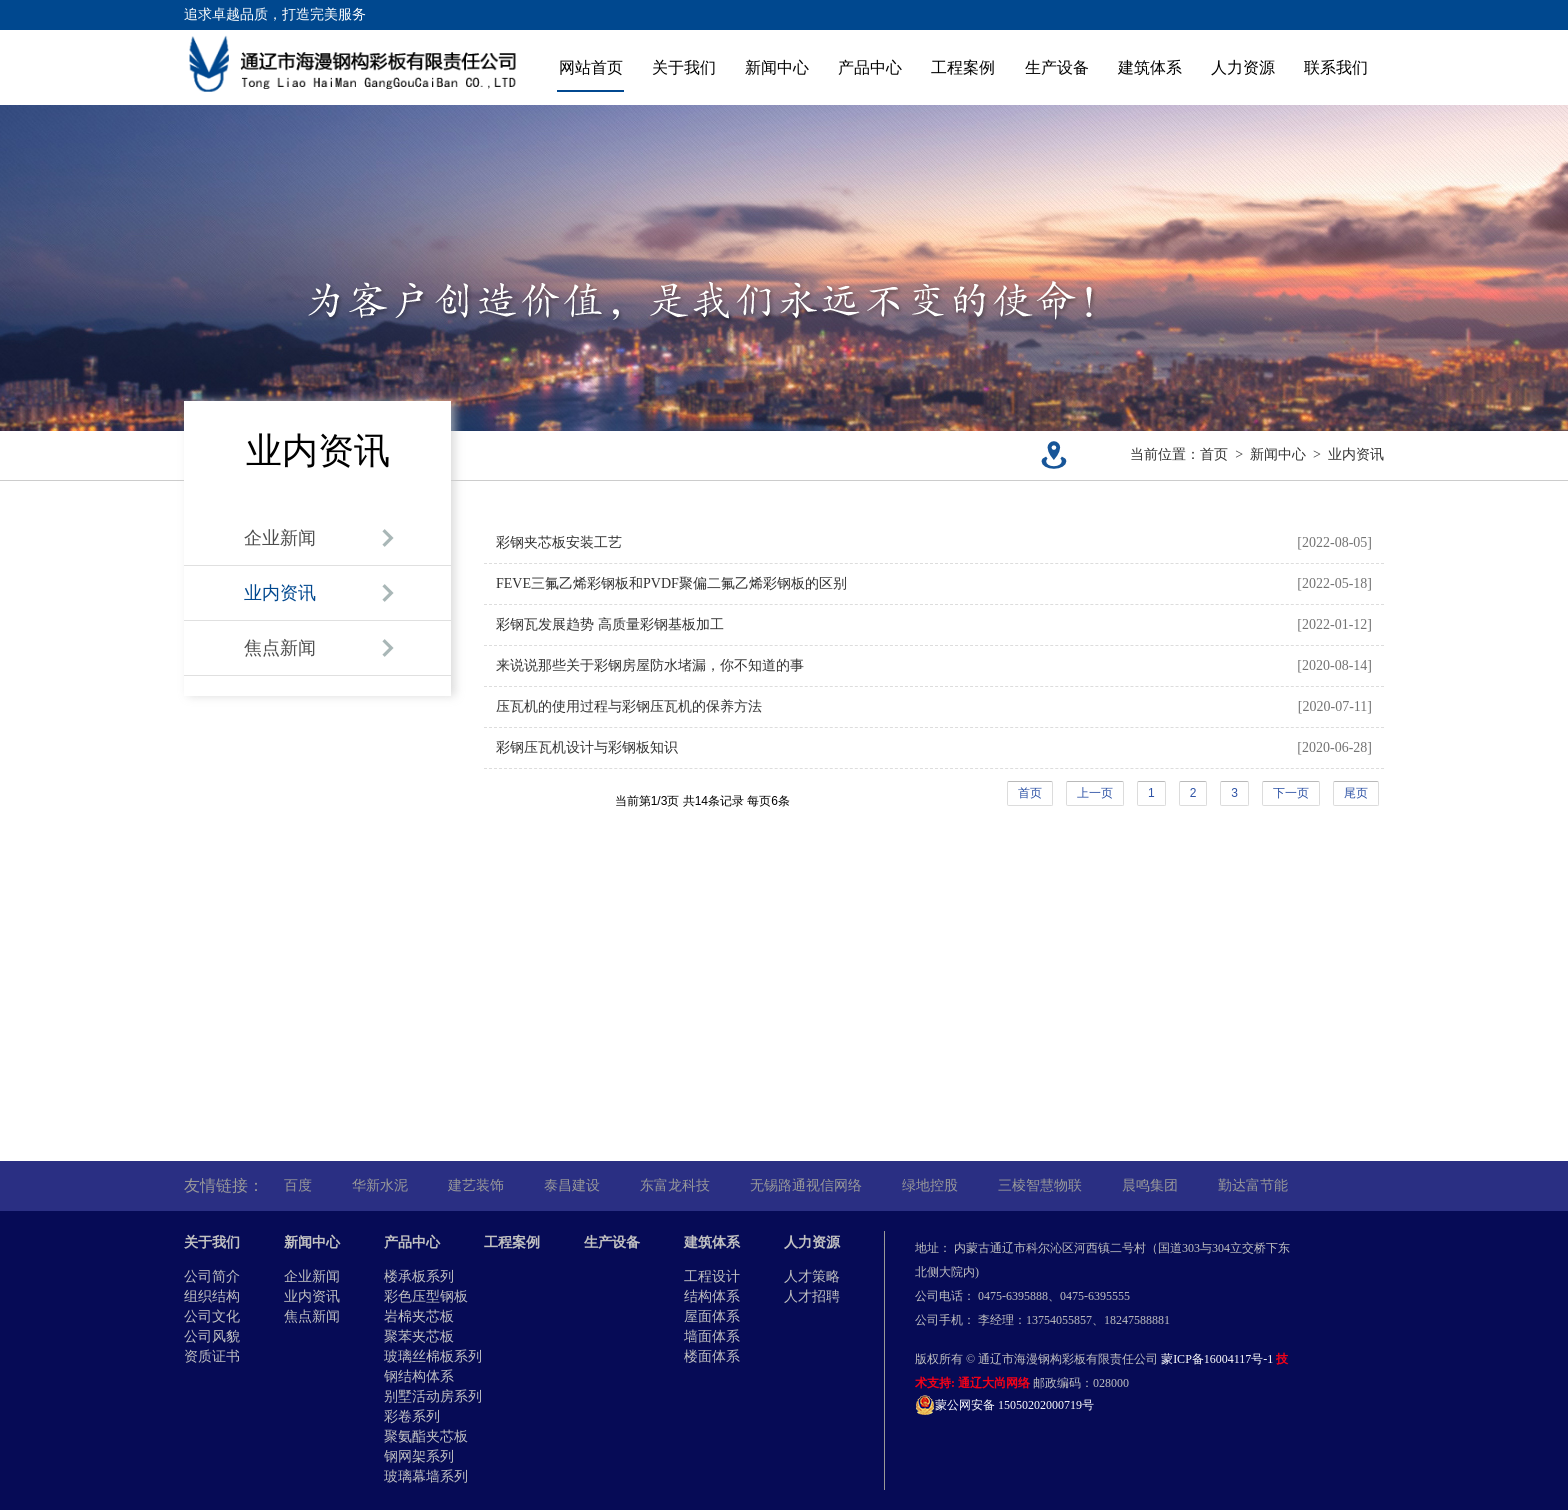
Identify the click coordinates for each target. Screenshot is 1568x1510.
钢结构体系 (419, 1376)
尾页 (1356, 793)
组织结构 (212, 1296)
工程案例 (963, 67)
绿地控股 (930, 1185)
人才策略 (812, 1276)
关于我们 (684, 67)
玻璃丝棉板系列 (433, 1356)
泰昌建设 (572, 1185)
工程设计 (712, 1276)
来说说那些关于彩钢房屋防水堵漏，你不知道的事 (650, 665)
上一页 (1095, 793)
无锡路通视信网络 (806, 1185)
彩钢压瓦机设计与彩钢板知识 (587, 747)
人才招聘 (812, 1296)
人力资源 (1243, 67)
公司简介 (212, 1276)
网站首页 (591, 67)
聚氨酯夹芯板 (426, 1436)
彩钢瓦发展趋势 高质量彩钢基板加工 (610, 624)
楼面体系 (712, 1356)
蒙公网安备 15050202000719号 (1004, 1405)
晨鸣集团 (1150, 1185)
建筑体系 (1150, 67)
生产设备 (1057, 67)
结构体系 (712, 1296)
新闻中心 (777, 67)
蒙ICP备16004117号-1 (1217, 1359)
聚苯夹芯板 (419, 1336)
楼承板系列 (419, 1276)
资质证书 (212, 1356)
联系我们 (1336, 67)
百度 (298, 1185)
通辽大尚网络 (994, 1383)
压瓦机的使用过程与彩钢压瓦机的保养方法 (629, 706)
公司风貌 (212, 1336)
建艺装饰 (476, 1185)
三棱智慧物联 (1040, 1185)
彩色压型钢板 (426, 1296)
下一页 (1291, 793)
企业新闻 (312, 1276)
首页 (1214, 454)
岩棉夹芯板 (419, 1316)
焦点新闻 (312, 1316)
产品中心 (870, 67)
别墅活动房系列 (433, 1396)
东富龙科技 (675, 1185)
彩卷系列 (412, 1416)
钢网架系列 (419, 1456)
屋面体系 (712, 1316)
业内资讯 (1356, 454)
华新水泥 (380, 1185)
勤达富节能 (1253, 1185)
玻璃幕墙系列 (426, 1476)
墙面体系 (712, 1336)
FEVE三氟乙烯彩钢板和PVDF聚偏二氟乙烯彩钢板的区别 (671, 583)
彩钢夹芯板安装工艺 (559, 542)
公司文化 (212, 1316)
